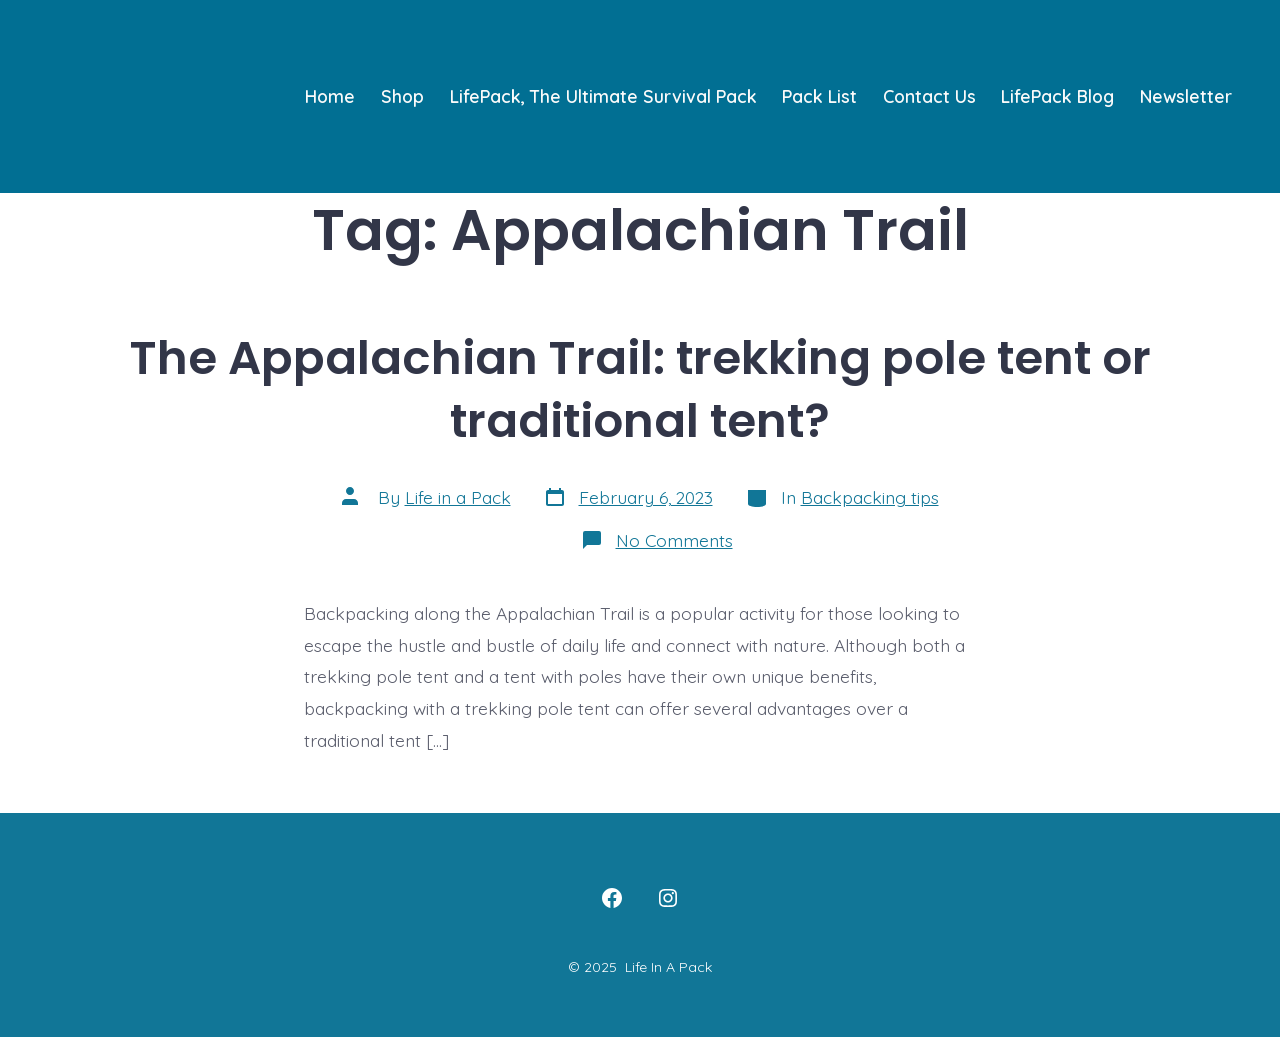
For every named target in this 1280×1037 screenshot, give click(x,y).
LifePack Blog (1057, 96)
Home (330, 96)
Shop (402, 96)
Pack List (819, 96)
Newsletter (1186, 96)
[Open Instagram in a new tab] (668, 898)
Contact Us (929, 96)
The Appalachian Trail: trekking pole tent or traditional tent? (640, 389)
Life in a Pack (458, 497)
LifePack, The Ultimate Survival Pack (603, 96)
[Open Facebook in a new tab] (612, 898)
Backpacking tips (870, 497)
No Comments (674, 540)
